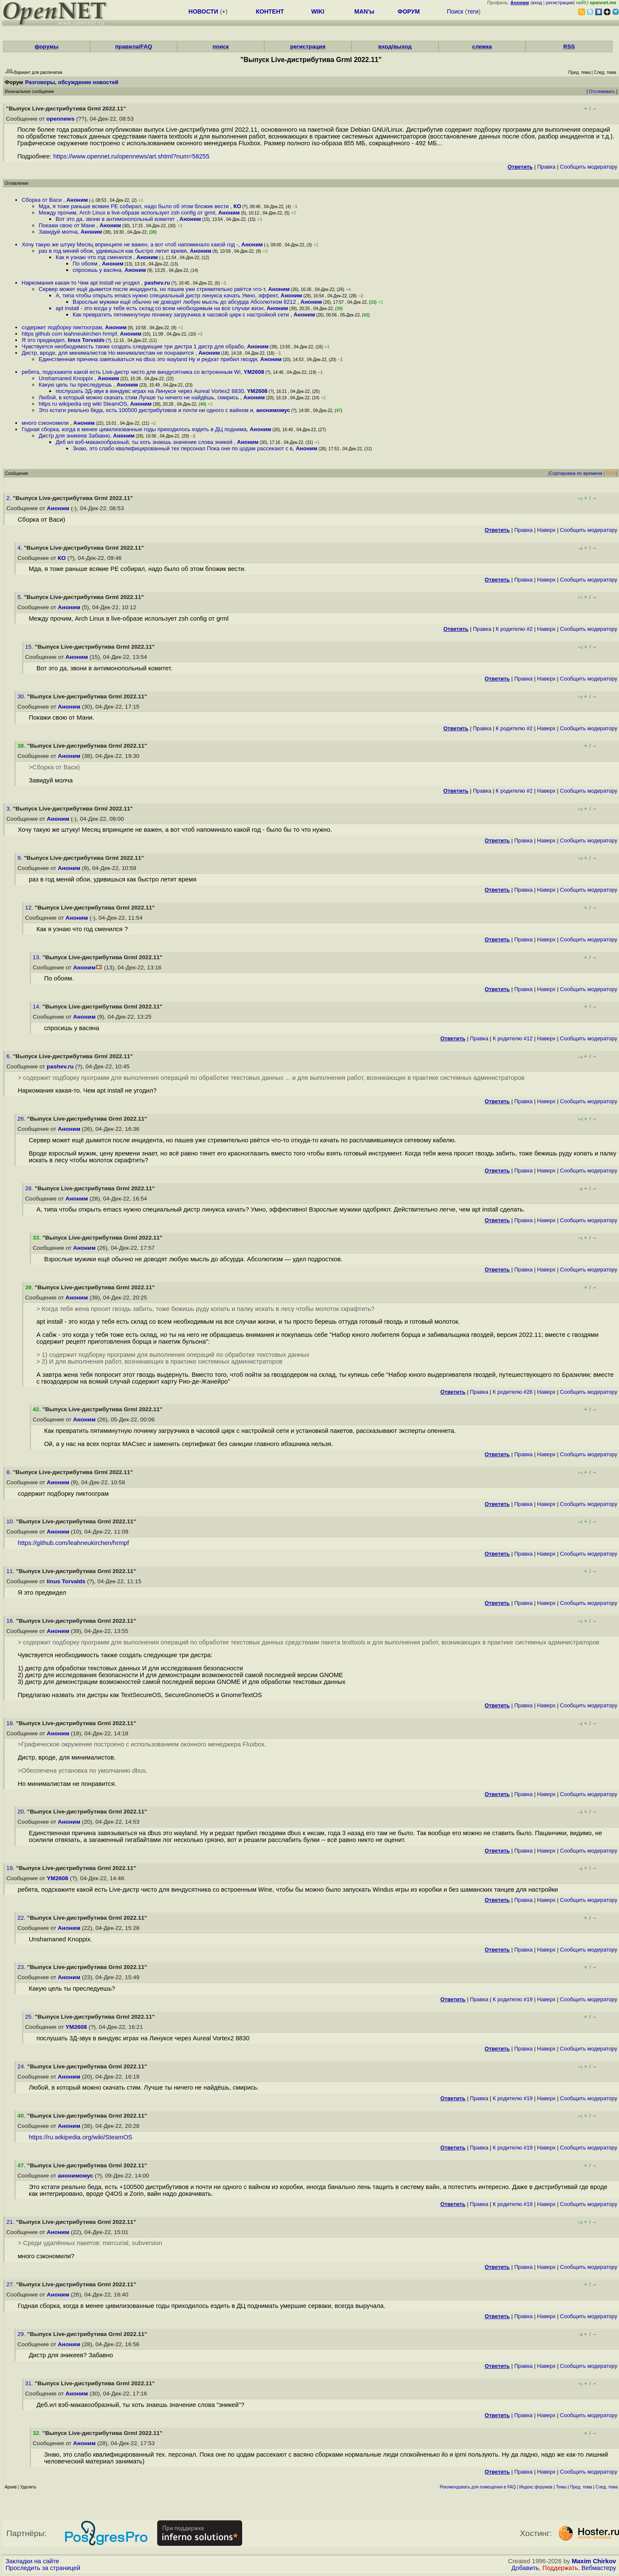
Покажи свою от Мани (67, 225)
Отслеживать (602, 91)
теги (472, 11)
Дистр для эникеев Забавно (74, 435)
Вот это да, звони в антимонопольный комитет (116, 219)
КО (237, 206)
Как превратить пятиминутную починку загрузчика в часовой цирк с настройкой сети (182, 314)
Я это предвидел (43, 340)
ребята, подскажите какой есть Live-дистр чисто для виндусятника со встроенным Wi (131, 372)
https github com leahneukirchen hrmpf (69, 333)
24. (22, 2066)
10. (11, 1521)
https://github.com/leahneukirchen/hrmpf (73, 1542)
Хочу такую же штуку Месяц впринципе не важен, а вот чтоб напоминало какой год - (130, 244)
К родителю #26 (513, 1392)
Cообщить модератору (588, 167)
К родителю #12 (513, 1038)
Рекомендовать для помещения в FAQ (478, 2487)
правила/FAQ (133, 46)
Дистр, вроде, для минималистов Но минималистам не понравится (108, 353)
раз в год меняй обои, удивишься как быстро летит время (113, 251)
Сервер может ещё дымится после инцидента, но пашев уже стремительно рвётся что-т (152, 289)
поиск (220, 46)
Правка (546, 167)
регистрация (560, 2)
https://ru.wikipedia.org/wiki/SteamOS (81, 2137)
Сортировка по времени (575, 473)
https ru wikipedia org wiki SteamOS (83, 404)
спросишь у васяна (97, 270)
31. (30, 2383)
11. (11, 1571)
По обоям (86, 263)
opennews (60, 119)
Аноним (77, 200)
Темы (561, 2487)
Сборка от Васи (42, 200)
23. (22, 1967)
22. (22, 1918)
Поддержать (560, 2568)
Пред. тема (581, 2487)
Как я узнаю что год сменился (94, 257)
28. (30, 1188)
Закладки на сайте (32, 2561)
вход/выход (395, 46)
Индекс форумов (535, 2487)
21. (11, 2222)
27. (11, 2284)
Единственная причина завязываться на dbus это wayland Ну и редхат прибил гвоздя (148, 359)
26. (22, 1119)
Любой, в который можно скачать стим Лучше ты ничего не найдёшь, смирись (139, 397)
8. (9, 1472)
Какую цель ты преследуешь (76, 384)
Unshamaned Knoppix (67, 378)
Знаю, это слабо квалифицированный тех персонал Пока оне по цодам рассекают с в (183, 448)
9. (20, 858)
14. (37, 1006)
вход (537, 2)
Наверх (546, 530)
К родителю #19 (513, 1999)
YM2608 (253, 372)
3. (9, 808)
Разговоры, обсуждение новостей (72, 82)
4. (20, 548)
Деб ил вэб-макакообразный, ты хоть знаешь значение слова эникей (145, 442)
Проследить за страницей (43, 2568)
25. (30, 2017)
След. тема (607, 2487)
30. (22, 696)
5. (20, 597)
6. (9, 1056)
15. (30, 647)
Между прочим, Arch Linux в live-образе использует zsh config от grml (127, 212)
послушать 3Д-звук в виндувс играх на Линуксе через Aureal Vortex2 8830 (150, 391)
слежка (482, 46)
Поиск (455, 11)
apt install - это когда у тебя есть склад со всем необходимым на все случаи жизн (159, 308)
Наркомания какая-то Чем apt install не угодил (81, 283)
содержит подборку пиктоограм (62, 327)
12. (30, 907)
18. (11, 1723)
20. (22, 1811)
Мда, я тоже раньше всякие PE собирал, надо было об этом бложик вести (134, 206)
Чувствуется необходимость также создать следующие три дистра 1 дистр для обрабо (133, 346)
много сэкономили (46, 423)
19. (11, 1868)
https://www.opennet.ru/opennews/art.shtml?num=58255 (131, 156)
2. (9, 498)
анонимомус (273, 410)
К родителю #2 (514, 629)
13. (37, 957)
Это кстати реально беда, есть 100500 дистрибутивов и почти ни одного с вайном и (146, 410)
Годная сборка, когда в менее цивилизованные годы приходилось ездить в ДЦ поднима (134, 429)
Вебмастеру (599, 2568)
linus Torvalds (86, 340)
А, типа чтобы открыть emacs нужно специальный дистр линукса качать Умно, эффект (166, 295)
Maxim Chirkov (594, 2561)
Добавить (525, 2568)
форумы (46, 46)
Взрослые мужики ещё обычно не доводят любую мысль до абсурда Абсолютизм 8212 (185, 302)
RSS (569, 46)
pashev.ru (157, 283)
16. (11, 1621)
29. (22, 2334)
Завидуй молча (58, 232)
